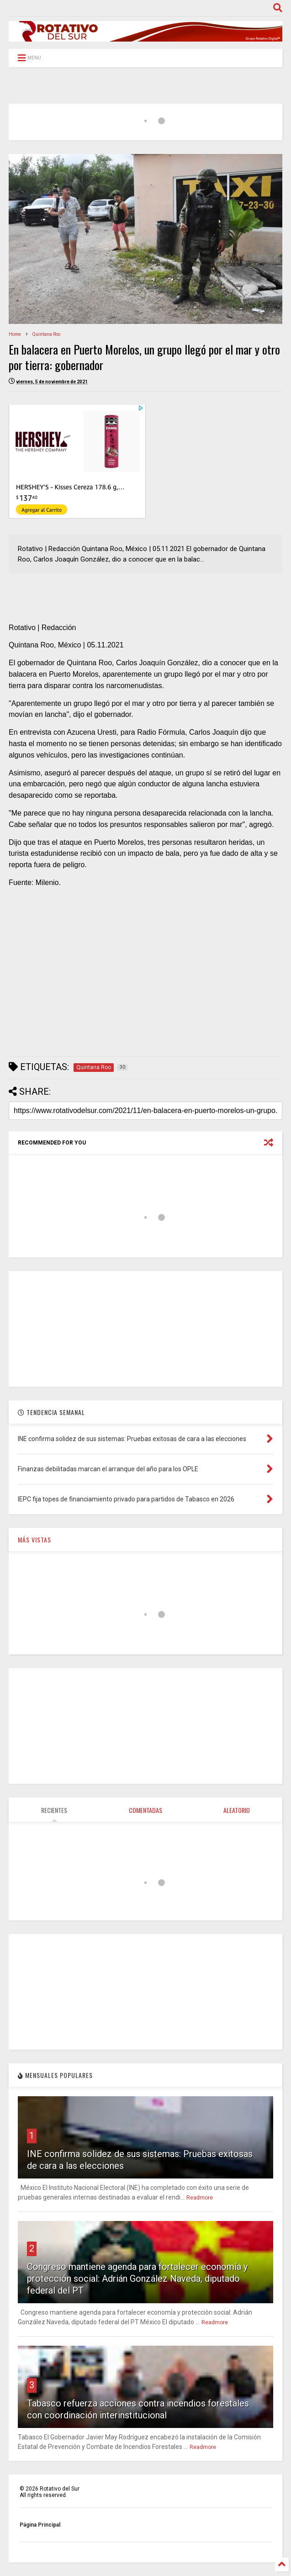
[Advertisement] (145, 984)
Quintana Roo (46, 334)
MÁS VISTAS (34, 1539)
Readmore (199, 2197)
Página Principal (40, 2525)
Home (15, 334)
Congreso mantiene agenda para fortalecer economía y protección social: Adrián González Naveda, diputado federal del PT (137, 2278)
